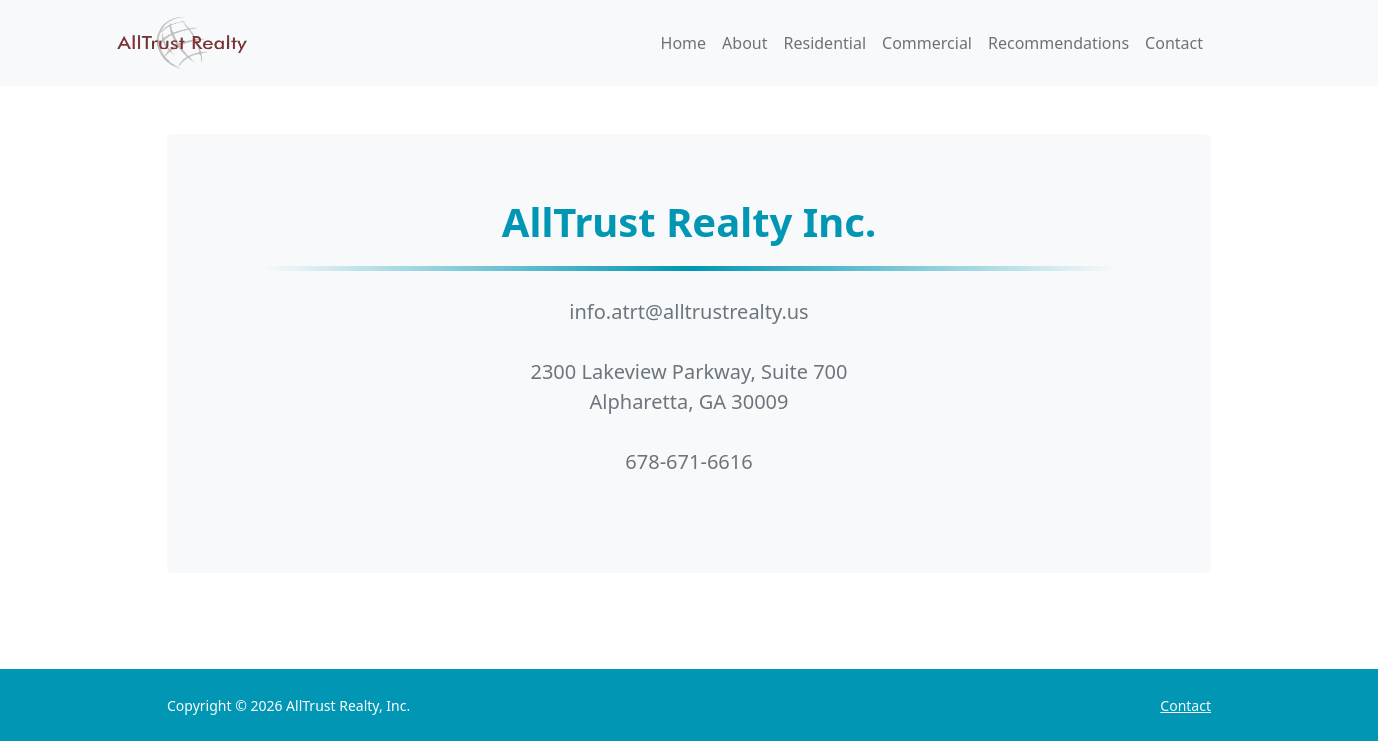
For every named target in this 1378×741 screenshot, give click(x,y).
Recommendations (1058, 43)
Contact (1174, 43)
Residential (825, 43)
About (744, 43)
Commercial (927, 43)
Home (684, 43)
